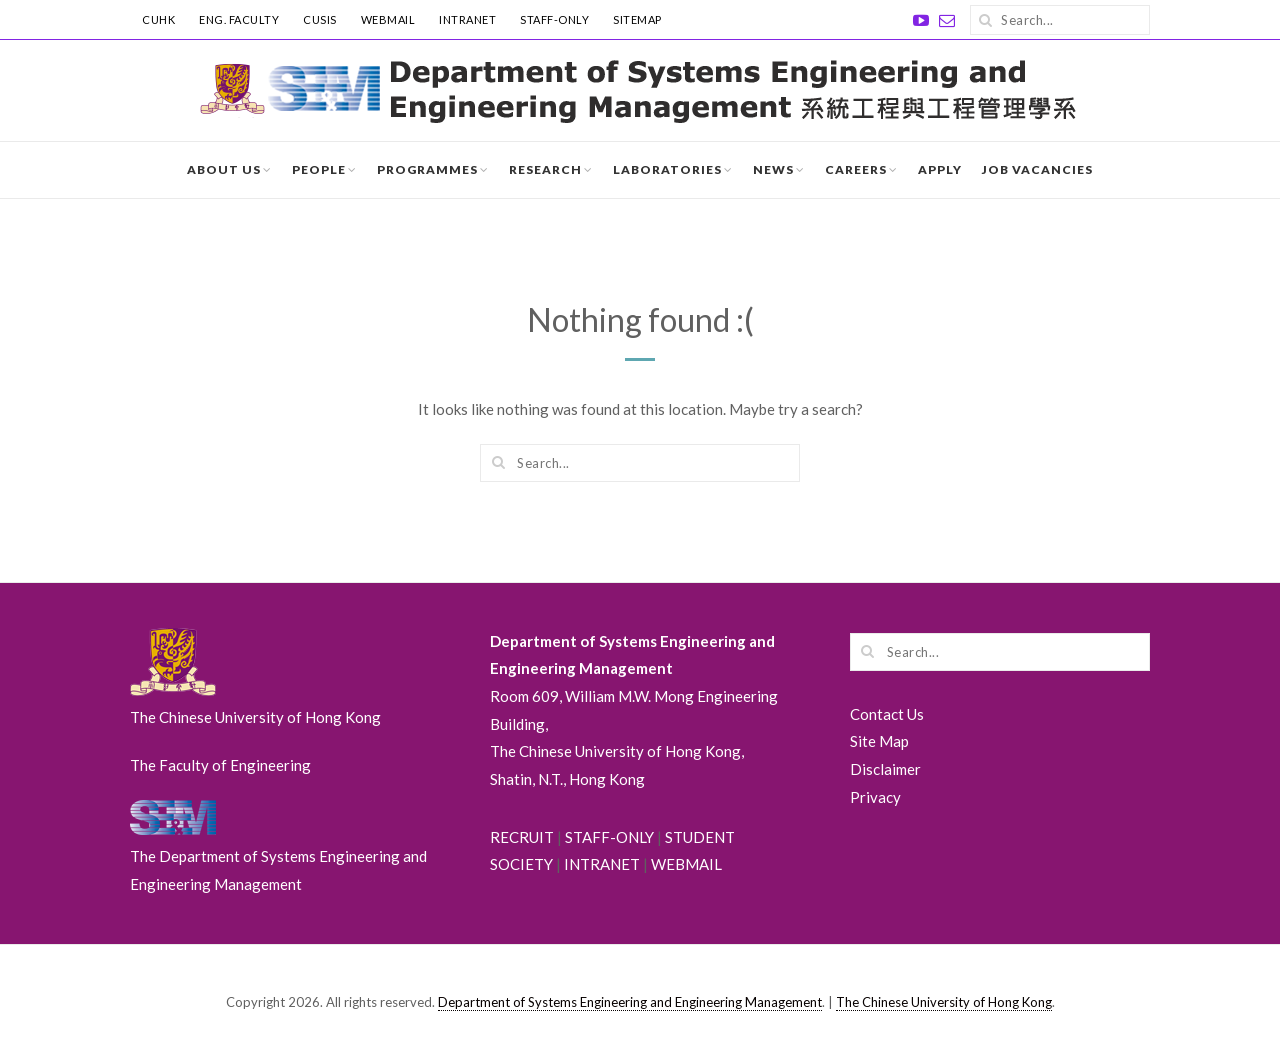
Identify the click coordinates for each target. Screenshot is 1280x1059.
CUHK (158, 19)
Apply (940, 169)
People (319, 169)
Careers (856, 169)
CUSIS (320, 19)
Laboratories (667, 169)
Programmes (427, 169)
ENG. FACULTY (239, 19)
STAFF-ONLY (554, 19)
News (773, 169)
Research (545, 169)
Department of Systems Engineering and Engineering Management (630, 1002)
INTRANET (467, 19)
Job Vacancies (1037, 169)
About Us (224, 169)
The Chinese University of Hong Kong (944, 1002)
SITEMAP (637, 19)
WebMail (388, 19)
